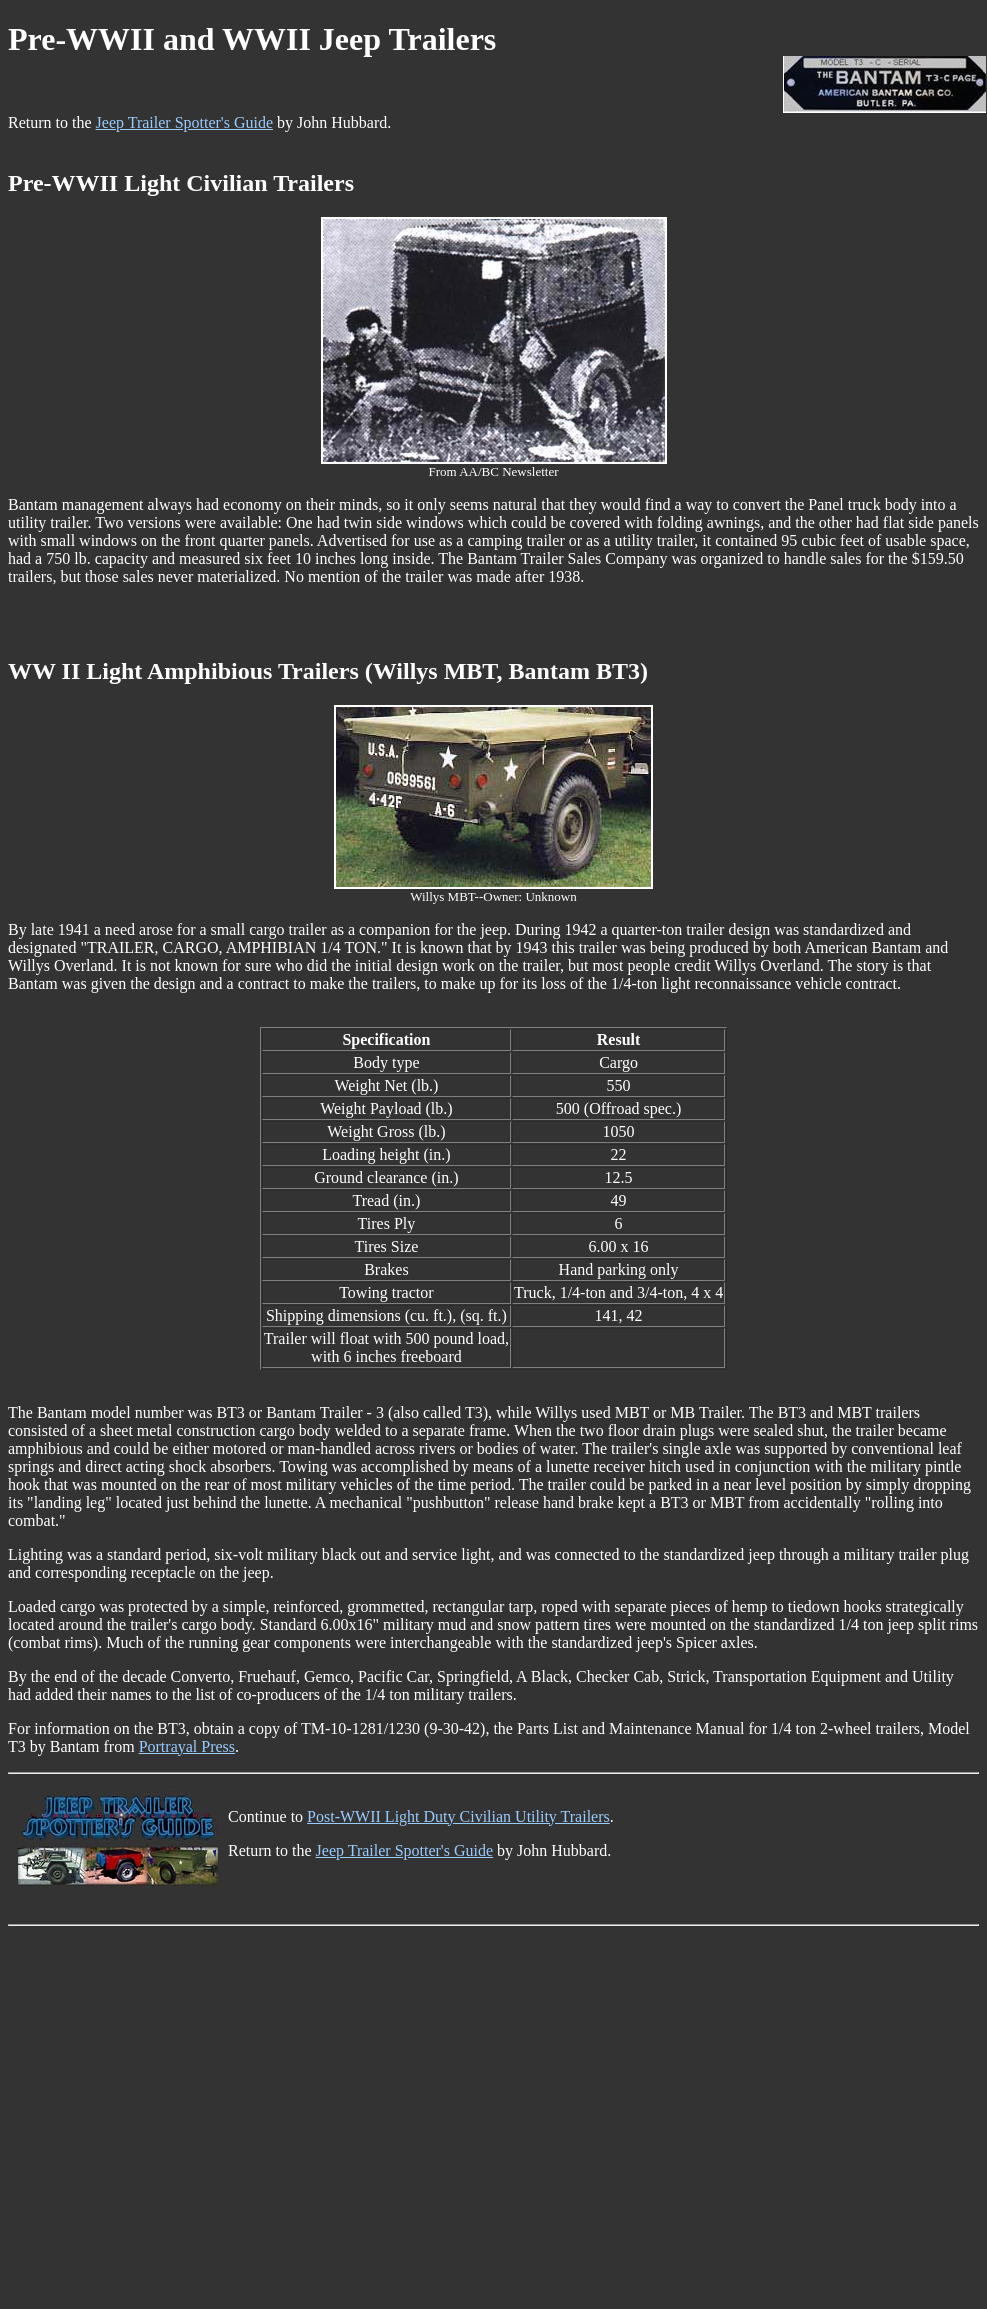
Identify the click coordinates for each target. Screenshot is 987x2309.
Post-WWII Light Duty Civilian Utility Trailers (458, 1816)
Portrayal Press (187, 1746)
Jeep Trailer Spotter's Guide (185, 122)
